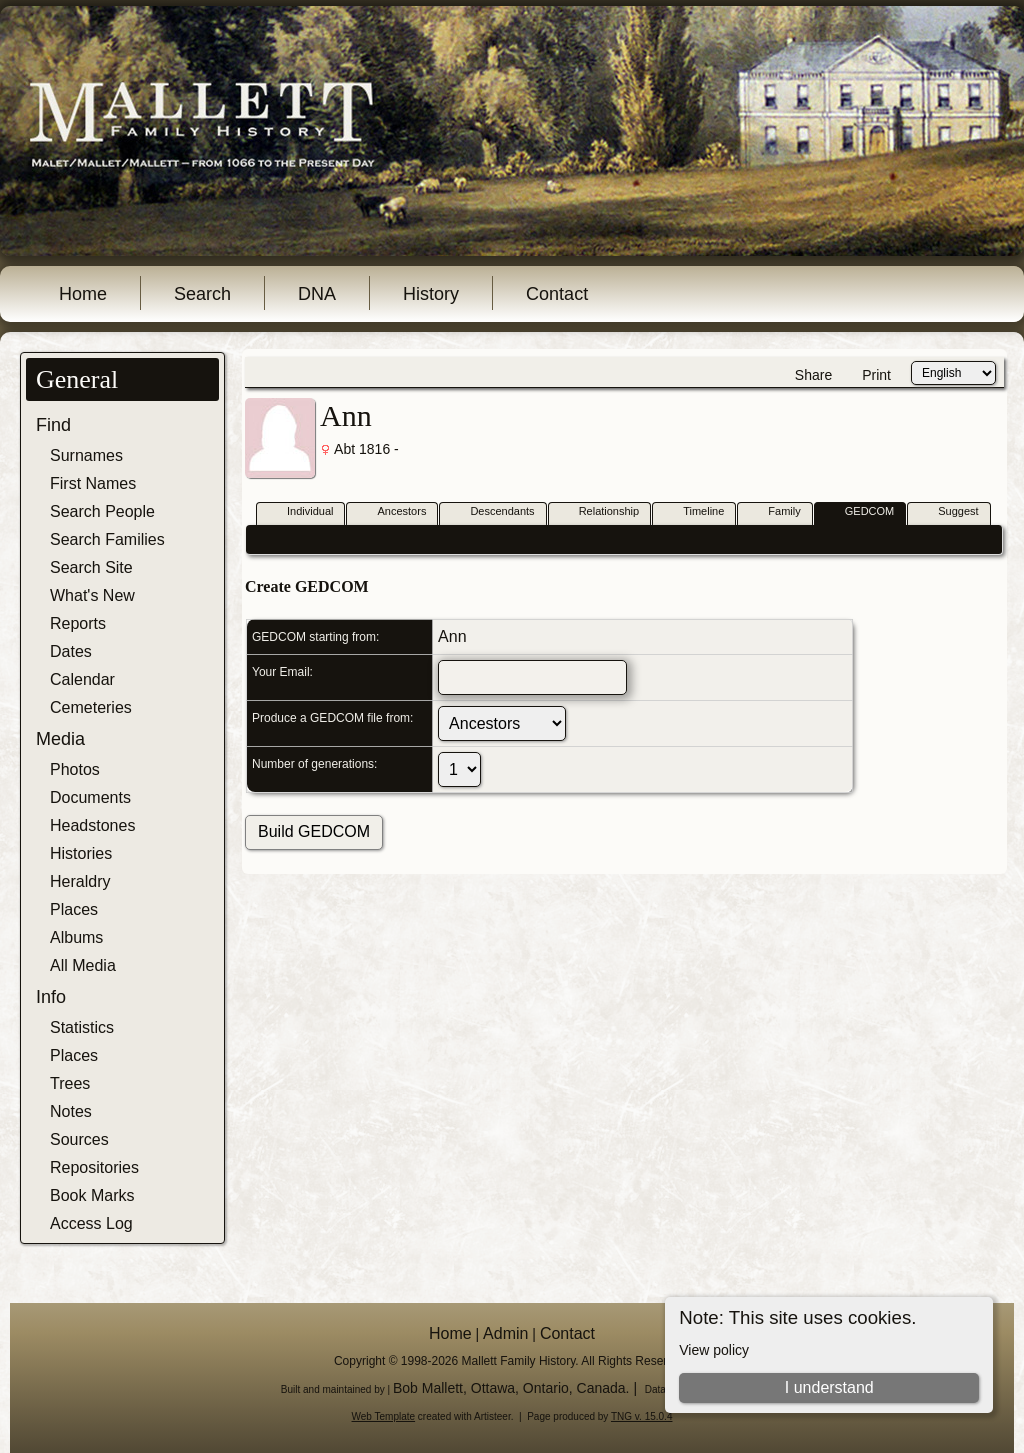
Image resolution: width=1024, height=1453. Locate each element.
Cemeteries (91, 707)
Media (60, 739)
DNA (317, 294)
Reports (78, 623)
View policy (714, 1350)
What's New (92, 595)
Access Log (91, 1223)
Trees (70, 1083)
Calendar (82, 679)
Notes (71, 1111)
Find (53, 425)
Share (813, 375)
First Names (93, 483)
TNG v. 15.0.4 (642, 1416)
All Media (83, 965)
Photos (75, 769)
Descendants (493, 512)
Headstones (92, 825)
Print (876, 375)
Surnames (86, 455)
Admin (505, 1333)
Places (74, 909)
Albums (76, 937)
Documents (90, 797)
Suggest (949, 512)
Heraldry (80, 881)
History (431, 294)
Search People (102, 511)
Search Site (91, 567)
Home (83, 294)
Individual (301, 512)
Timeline (694, 512)
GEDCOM (861, 512)
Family (775, 512)
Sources (79, 1139)
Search (202, 294)
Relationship (600, 512)
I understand (829, 1387)
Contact (557, 294)
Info (51, 997)
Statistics (82, 1027)
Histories (81, 853)
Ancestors (392, 512)
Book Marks (92, 1195)
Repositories (94, 1167)
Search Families (107, 539)
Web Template (384, 1416)
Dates (71, 651)
